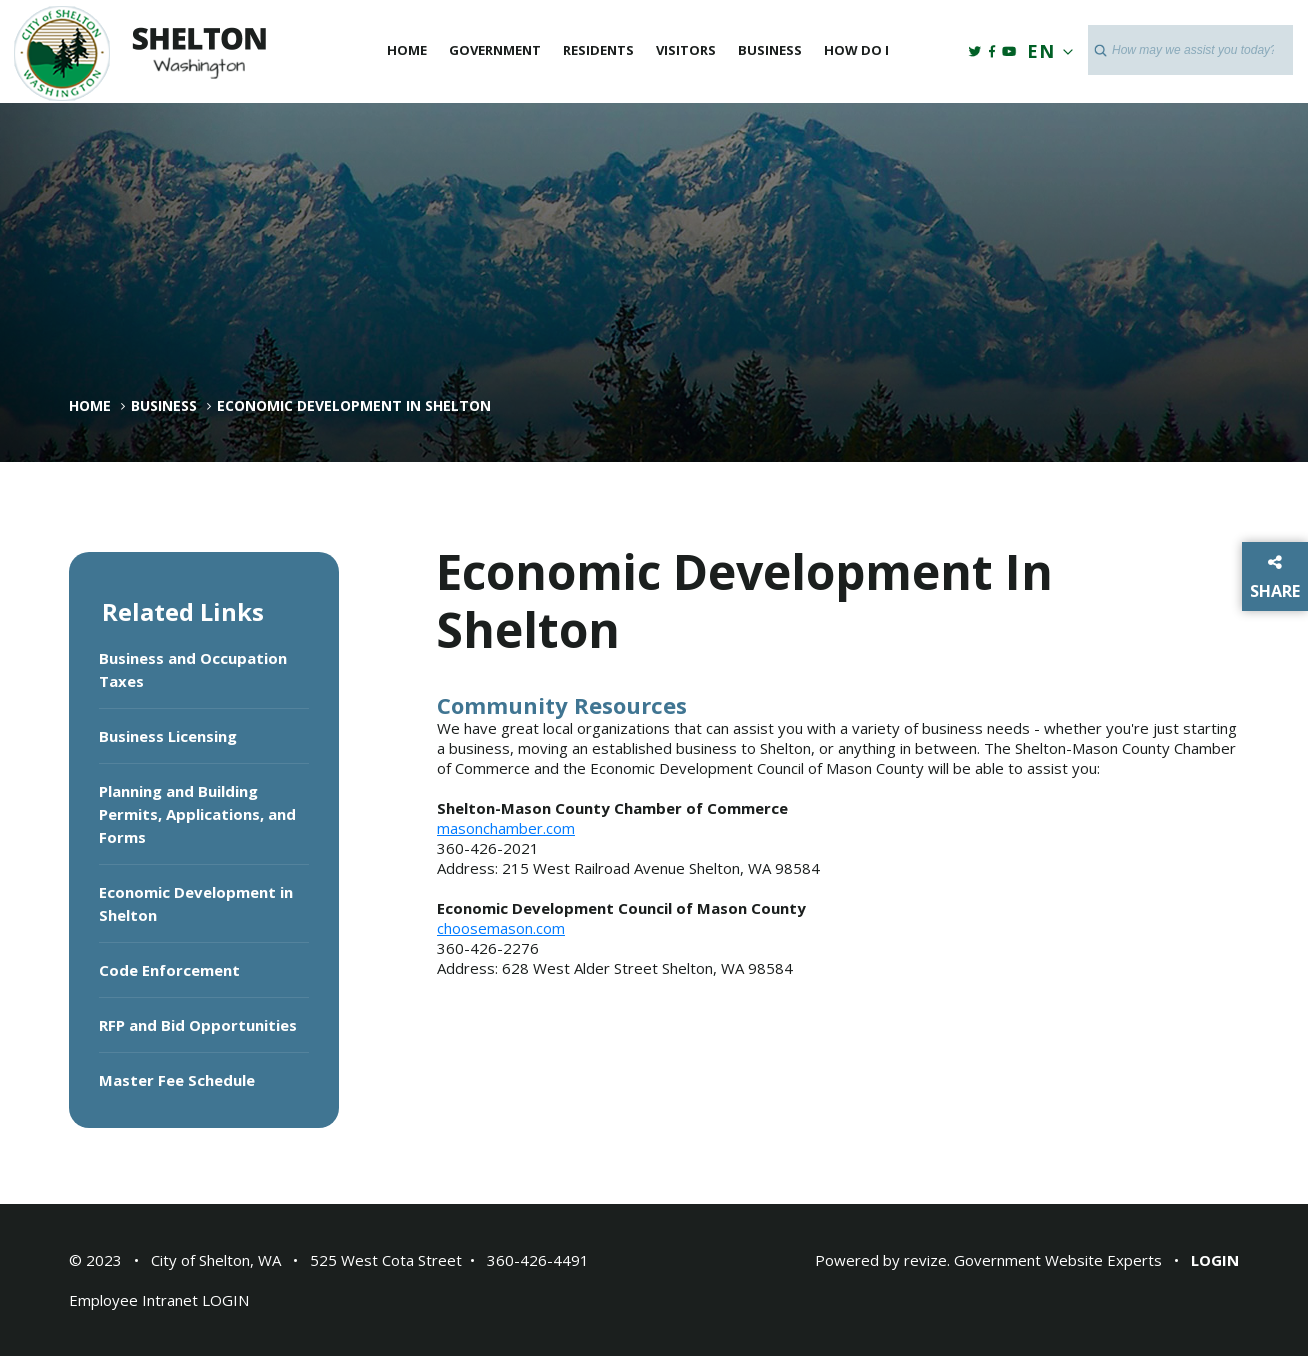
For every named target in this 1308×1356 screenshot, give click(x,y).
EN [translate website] (1046, 51)
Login (1215, 1260)
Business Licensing (168, 736)
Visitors (686, 50)
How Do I (856, 50)
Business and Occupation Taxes (193, 669)
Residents (598, 50)
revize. (927, 1260)
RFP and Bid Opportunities (198, 1025)
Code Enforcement (169, 970)
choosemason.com (501, 928)
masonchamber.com (506, 828)
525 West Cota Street (386, 1260)
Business (770, 50)
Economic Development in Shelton (196, 903)
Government (495, 50)
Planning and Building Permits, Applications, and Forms (197, 814)
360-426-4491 (538, 1260)
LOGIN (225, 1300)
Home (407, 50)
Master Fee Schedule (177, 1080)
